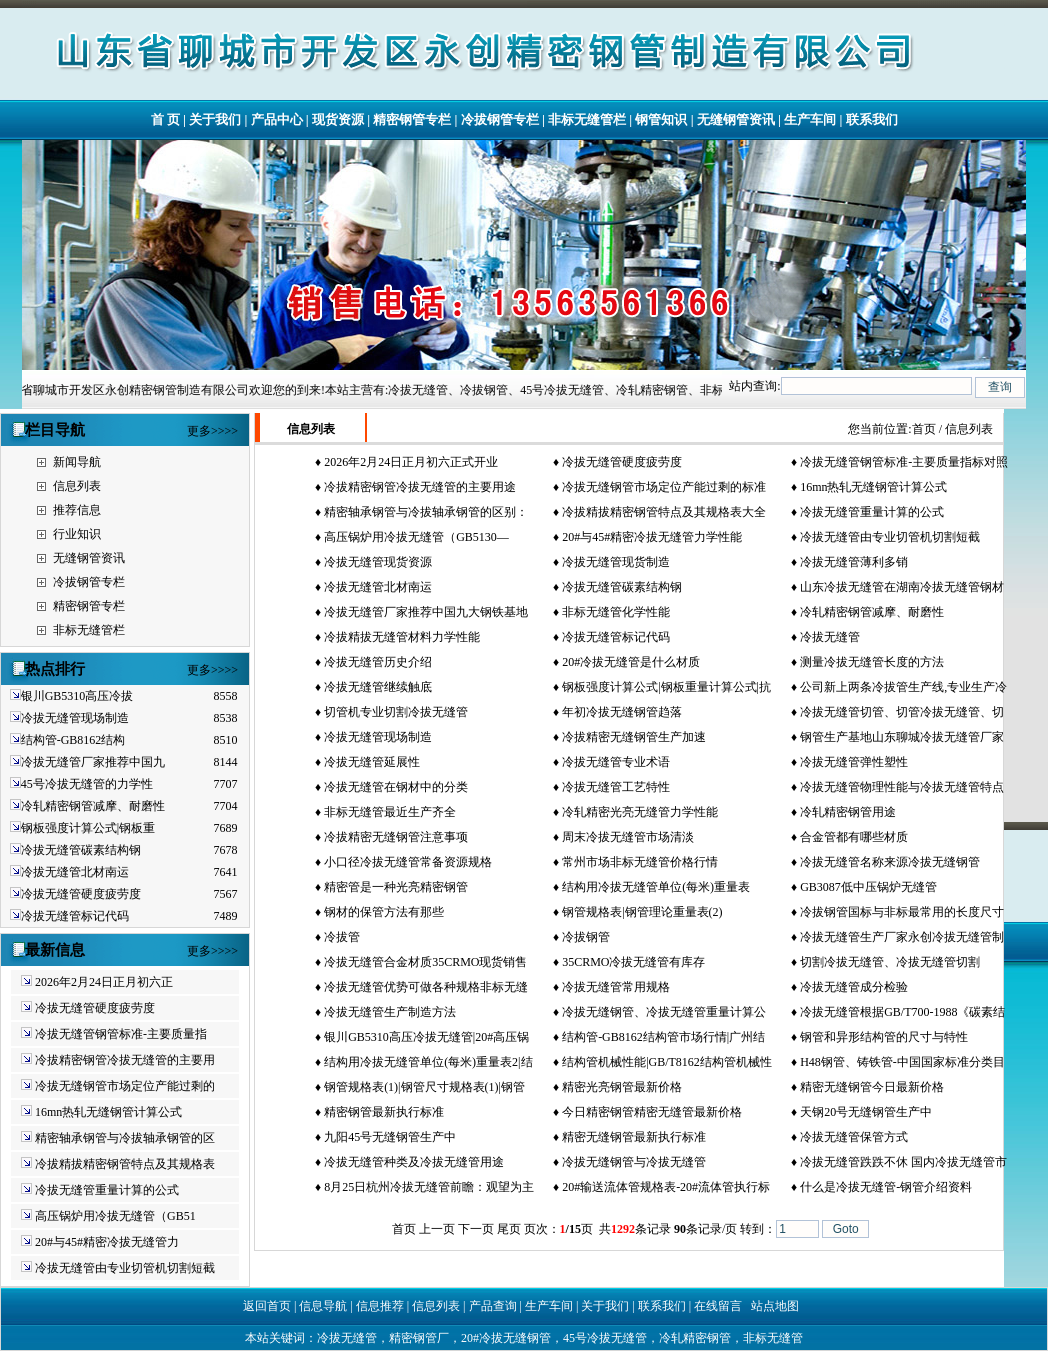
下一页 (476, 1229)
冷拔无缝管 (830, 637)
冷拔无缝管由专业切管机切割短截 (125, 1268)
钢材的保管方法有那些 (384, 912)
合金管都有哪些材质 (854, 837)
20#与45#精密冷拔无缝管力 (107, 1242)
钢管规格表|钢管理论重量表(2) (642, 912)
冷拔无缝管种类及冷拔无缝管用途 (414, 1162)
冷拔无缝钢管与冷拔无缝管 (634, 1162)
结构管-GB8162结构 (73, 740)
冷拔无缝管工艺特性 (616, 787)
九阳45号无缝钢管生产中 (390, 1137)
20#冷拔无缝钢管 (506, 1338)
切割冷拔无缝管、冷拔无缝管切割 (890, 962)
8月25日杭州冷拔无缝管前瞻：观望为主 (429, 1187)
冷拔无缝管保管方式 (854, 1137)
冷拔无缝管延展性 (372, 762)
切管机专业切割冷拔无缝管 (396, 712)
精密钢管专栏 (412, 119)
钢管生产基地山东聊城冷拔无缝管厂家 (902, 737)
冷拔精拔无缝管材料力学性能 (402, 637)
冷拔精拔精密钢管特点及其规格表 (125, 1164)
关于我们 (215, 119)
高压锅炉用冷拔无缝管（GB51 (115, 1216)
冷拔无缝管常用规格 (616, 987)
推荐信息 (77, 510)
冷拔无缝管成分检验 (854, 987)
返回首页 (267, 1306)
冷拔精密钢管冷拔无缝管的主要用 (125, 1060)
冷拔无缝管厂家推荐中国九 (93, 762)
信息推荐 (380, 1306)
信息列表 (77, 486)
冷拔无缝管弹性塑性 (854, 762)
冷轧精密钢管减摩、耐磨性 (93, 806)
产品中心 (277, 119)
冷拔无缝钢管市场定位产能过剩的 (125, 1086)
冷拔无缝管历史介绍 (378, 662)
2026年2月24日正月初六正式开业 (411, 462)
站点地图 (775, 1306)
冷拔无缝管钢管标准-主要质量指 (121, 1034)
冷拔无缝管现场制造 (75, 718)
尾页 (509, 1229)
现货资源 (338, 119)
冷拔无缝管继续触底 (378, 687)
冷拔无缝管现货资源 (378, 562)
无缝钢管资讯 (736, 119)
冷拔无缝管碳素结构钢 (81, 850)
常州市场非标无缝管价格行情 (640, 862)
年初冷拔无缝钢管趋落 (622, 712)
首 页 (165, 119)
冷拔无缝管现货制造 (616, 562)
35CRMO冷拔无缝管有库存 (633, 962)
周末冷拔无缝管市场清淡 (628, 837)
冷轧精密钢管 (695, 1338)
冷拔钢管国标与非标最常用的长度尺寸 (902, 912)
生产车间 (810, 119)
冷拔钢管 (586, 937)
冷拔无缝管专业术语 (616, 762)
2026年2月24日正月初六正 (104, 982)
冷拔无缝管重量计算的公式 (107, 1190)
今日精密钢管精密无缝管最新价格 (652, 1112)
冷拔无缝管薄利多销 (854, 562)
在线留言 (718, 1306)
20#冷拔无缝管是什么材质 (631, 662)
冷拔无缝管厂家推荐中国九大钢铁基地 (426, 612)
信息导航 (323, 1306)
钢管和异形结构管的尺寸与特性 (884, 1037)
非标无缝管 (773, 1338)
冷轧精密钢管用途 (848, 812)
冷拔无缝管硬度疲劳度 (81, 894)
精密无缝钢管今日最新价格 (872, 1087)
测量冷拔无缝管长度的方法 (872, 662)
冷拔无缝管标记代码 (75, 916)
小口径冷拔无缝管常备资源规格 (408, 862)
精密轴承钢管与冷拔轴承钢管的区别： (426, 512)
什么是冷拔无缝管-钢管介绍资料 (886, 1187)
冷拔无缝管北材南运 (75, 872)
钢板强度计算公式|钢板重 (88, 828)
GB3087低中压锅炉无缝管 (868, 887)
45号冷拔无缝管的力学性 (87, 784)
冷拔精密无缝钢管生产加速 (634, 737)
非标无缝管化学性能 (616, 612)
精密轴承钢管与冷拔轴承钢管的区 (125, 1138)
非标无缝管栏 (587, 119)
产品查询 (493, 1306)
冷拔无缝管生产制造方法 (390, 1012)
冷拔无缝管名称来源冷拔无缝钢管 (890, 862)
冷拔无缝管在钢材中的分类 (396, 787)
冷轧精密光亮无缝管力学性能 (640, 812)
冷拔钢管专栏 (500, 119)
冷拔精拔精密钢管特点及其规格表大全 (664, 512)
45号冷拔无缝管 (605, 1338)
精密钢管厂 (419, 1338)
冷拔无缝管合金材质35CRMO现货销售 (425, 962)
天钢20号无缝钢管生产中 (866, 1112)
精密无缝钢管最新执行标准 (634, 1137)
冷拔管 (342, 937)
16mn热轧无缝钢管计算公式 (108, 1112)
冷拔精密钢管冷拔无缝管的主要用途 (420, 487)
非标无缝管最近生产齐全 (390, 812)
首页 (924, 429)
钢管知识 (661, 119)
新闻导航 (77, 462)
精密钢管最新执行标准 (384, 1112)
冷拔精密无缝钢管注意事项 (396, 837)
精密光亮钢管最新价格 (622, 1087)
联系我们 (872, 119)
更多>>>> (212, 431)
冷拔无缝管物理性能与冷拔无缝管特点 (902, 787)
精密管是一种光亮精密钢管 (396, 887)
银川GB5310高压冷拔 (77, 696)
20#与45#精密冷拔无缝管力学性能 (652, 537)
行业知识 (77, 534)
